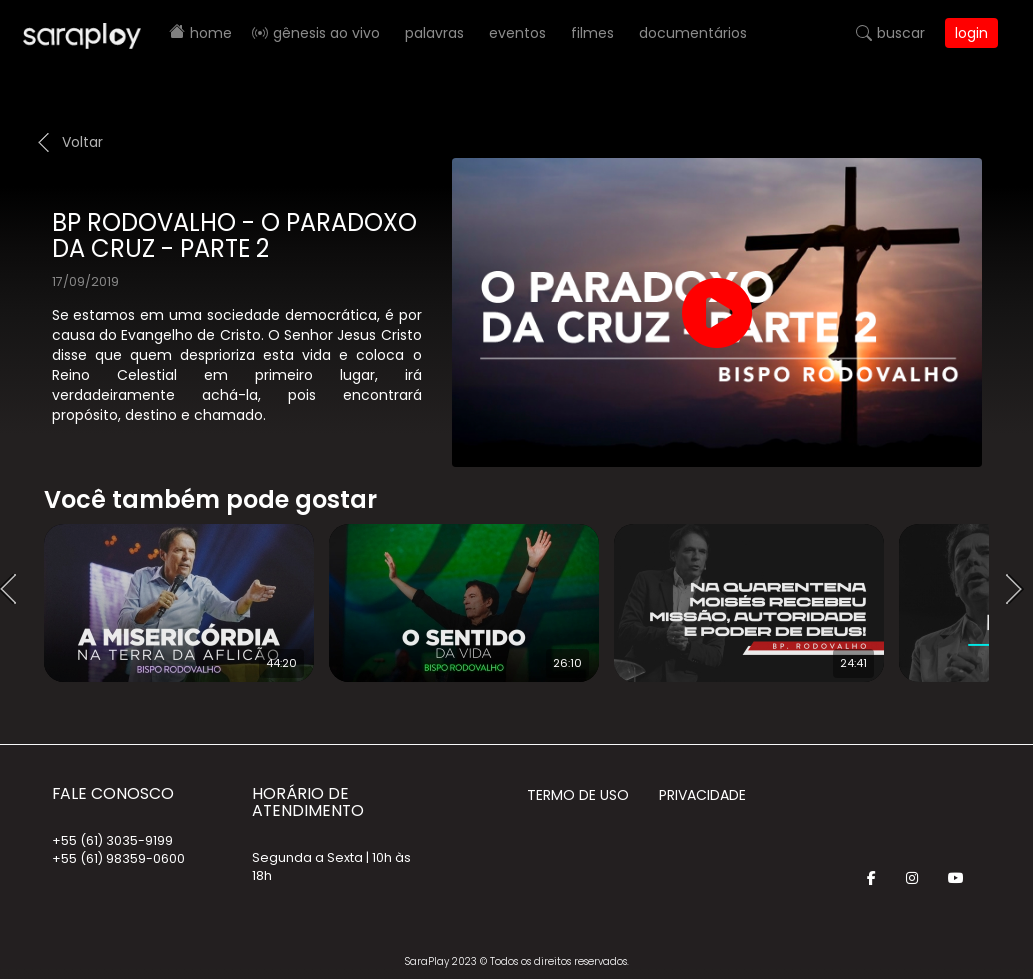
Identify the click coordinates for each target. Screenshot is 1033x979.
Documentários (693, 33)
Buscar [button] (901, 33)
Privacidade (702, 795)
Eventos (517, 33)
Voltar (82, 142)
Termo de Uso (578, 795)
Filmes (592, 33)
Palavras (434, 33)
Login (971, 33)
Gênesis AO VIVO (326, 33)
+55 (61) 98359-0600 (118, 858)
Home (211, 33)
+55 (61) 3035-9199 (112, 840)
